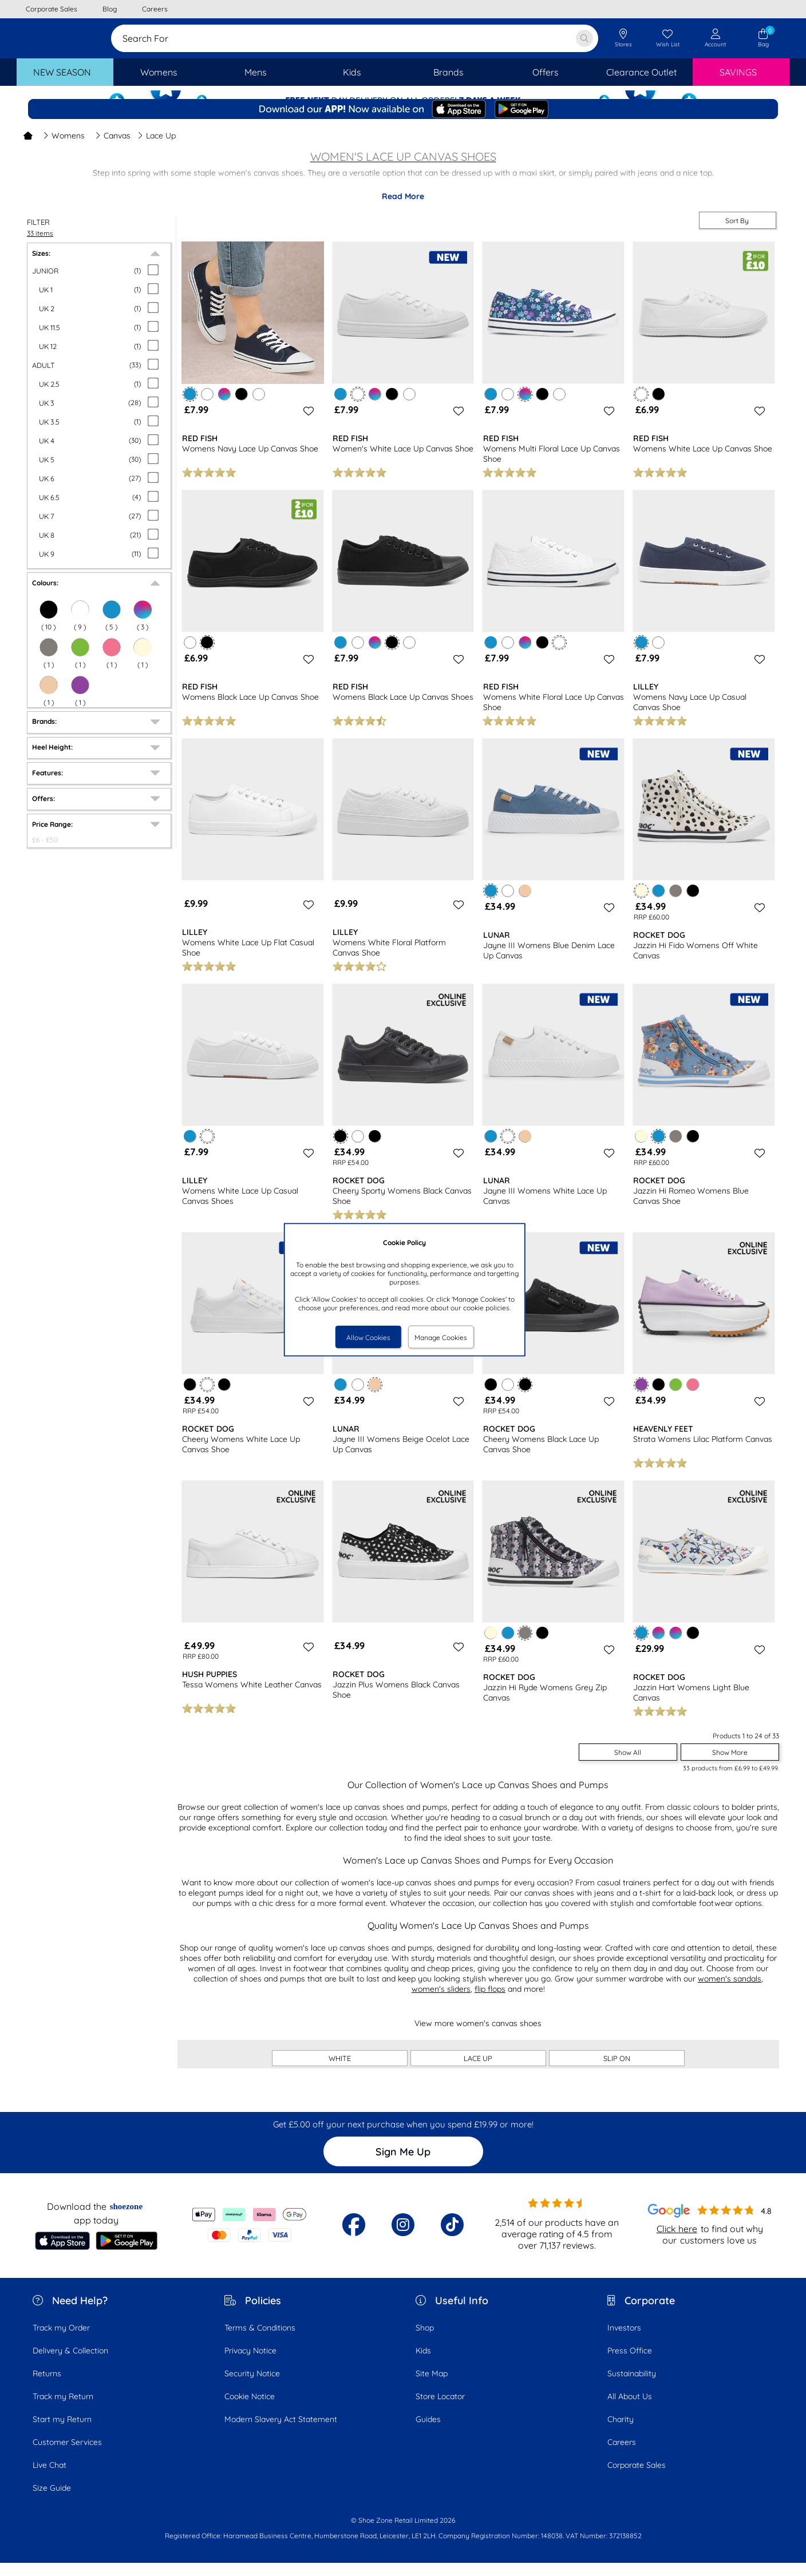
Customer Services (67, 2455)
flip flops (490, 2002)
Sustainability (631, 2386)
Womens (64, 149)
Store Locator (440, 2409)
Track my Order (61, 2341)
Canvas (113, 149)
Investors (624, 2341)
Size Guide (52, 2501)
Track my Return (63, 2409)
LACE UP (478, 2071)
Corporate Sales (636, 2478)
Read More (403, 209)
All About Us (629, 2409)
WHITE (340, 2071)
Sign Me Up (403, 2164)
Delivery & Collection (70, 2364)
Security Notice (252, 2386)
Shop (425, 2341)
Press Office (629, 2364)
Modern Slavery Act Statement (280, 2432)
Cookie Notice (249, 2409)
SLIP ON (616, 2071)
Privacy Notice (250, 2364)
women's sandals (729, 1992)
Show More (730, 1765)
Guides (428, 2432)
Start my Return (62, 2432)
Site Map (432, 2386)
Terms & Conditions (259, 2341)
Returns (47, 2386)
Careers (621, 2455)
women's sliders (441, 2002)
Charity (620, 2432)
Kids (423, 2364)
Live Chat (49, 2478)
